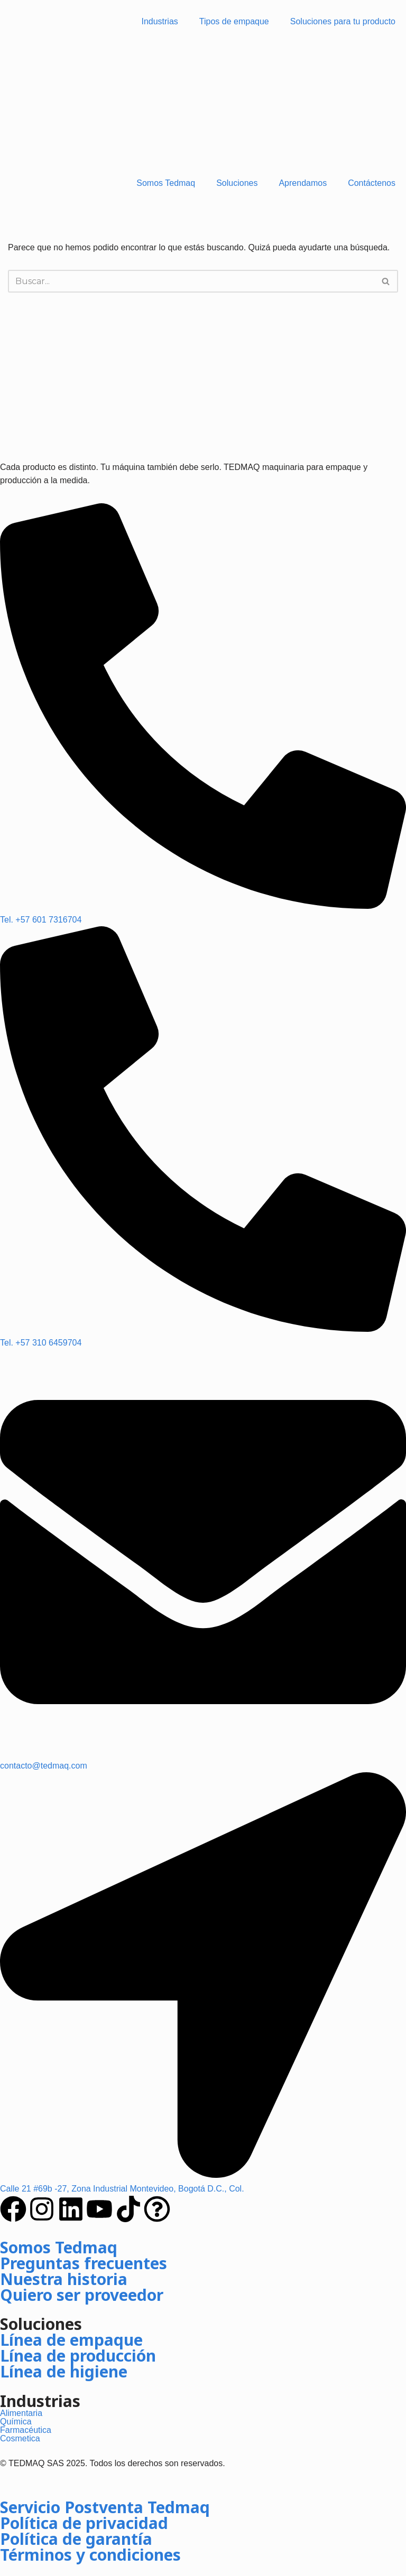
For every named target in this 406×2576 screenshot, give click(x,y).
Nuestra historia (63, 2279)
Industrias (159, 21)
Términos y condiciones (90, 2554)
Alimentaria (21, 2413)
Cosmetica (20, 2438)
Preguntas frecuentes (83, 2263)
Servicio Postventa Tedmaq (105, 2507)
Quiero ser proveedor (81, 2295)
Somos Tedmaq (165, 182)
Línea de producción (78, 2355)
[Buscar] (191, 281)
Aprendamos (303, 182)
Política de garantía (76, 2539)
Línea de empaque (71, 2340)
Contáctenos (371, 182)
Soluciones (236, 182)
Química (16, 2421)
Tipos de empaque (234, 21)
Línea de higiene (63, 2371)
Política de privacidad (84, 2523)
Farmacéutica (25, 2429)
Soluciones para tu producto (342, 21)
